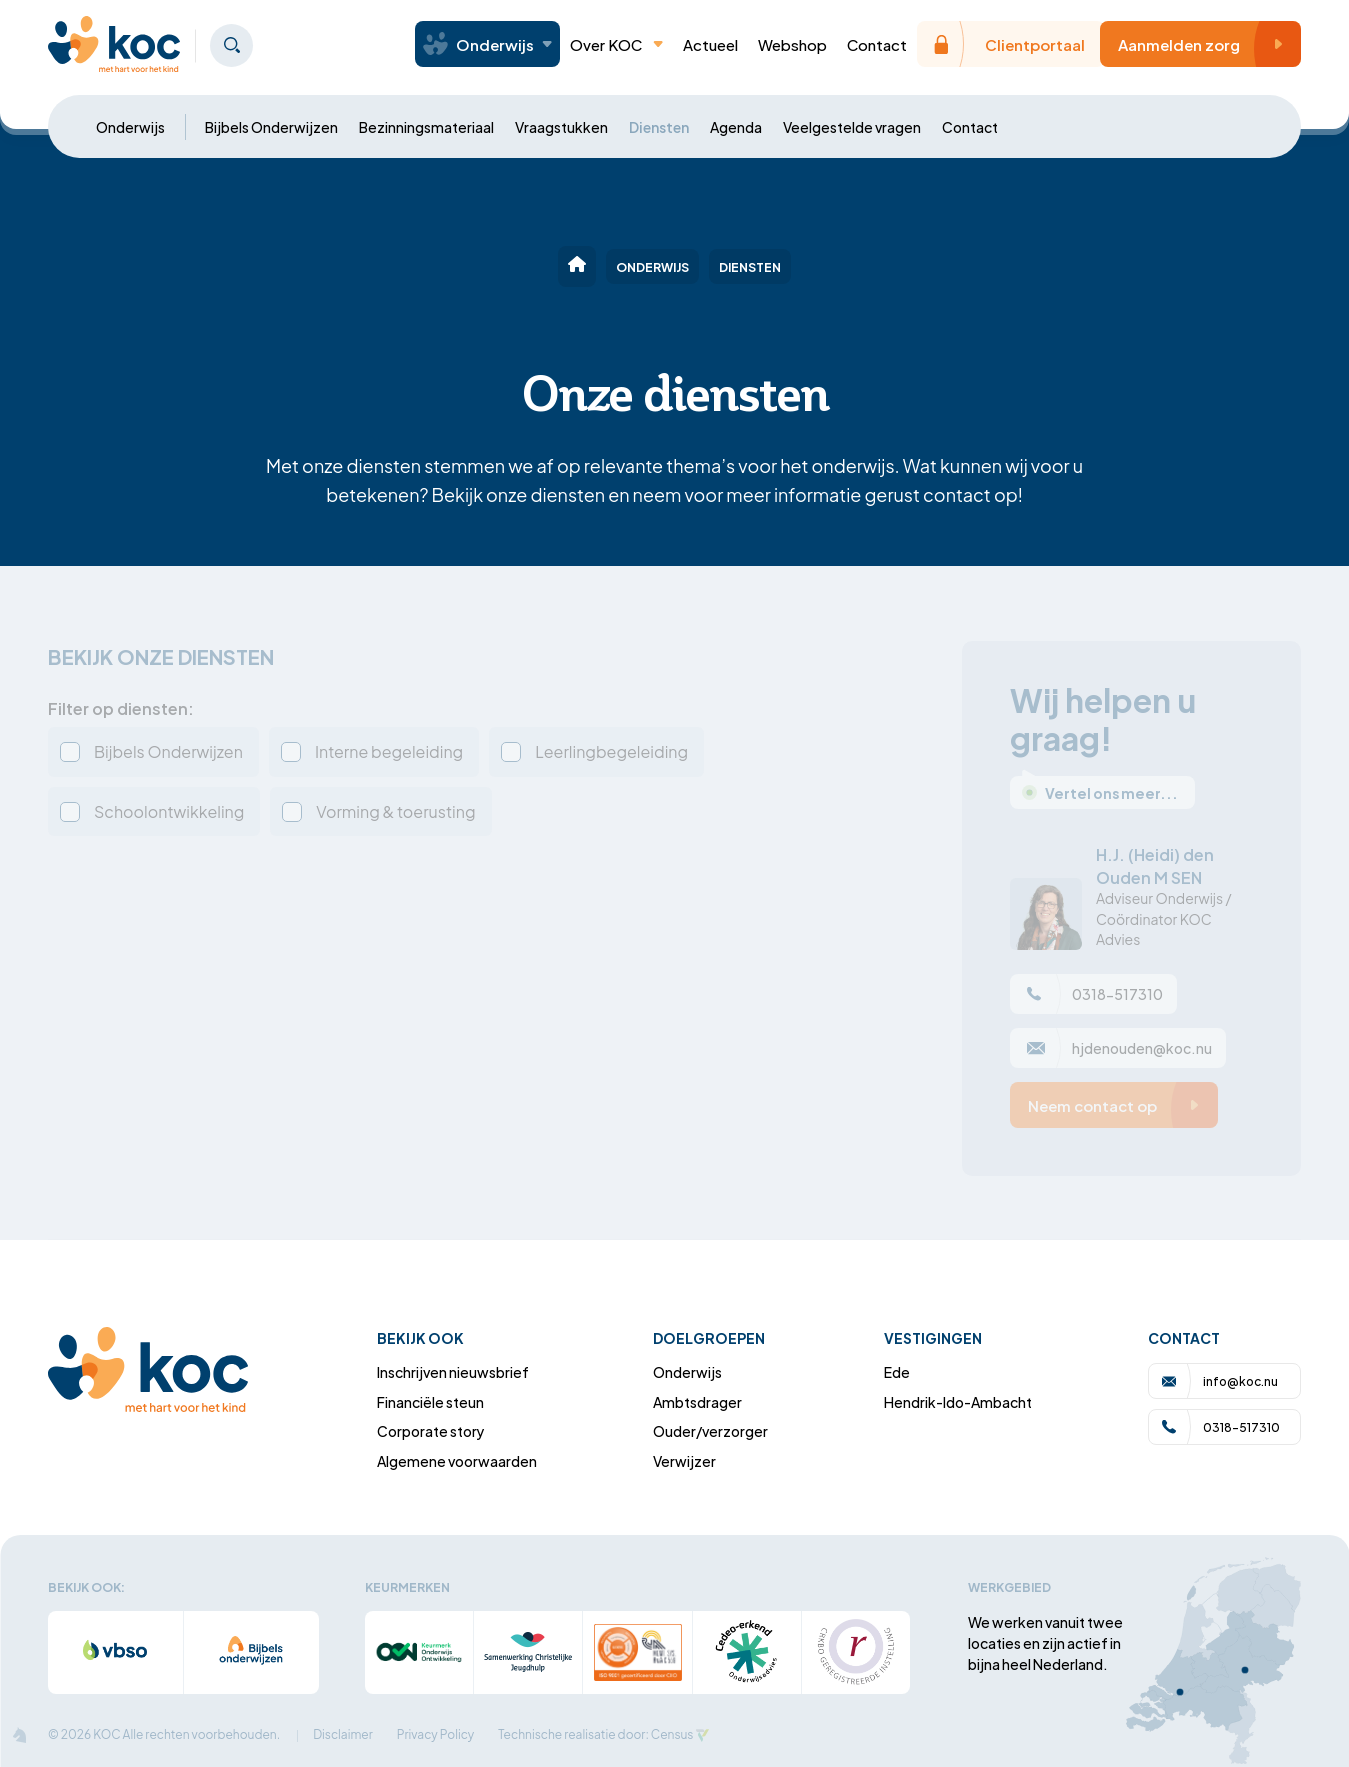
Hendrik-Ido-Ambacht (958, 1401)
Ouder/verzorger (710, 1430)
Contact (877, 44)
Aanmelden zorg (1205, 44)
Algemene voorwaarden (457, 1460)
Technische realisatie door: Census (595, 1734)
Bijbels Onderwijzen (271, 126)
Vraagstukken (561, 126)
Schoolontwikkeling (169, 811)
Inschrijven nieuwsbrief (453, 1371)
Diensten (659, 126)
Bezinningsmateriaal (426, 126)
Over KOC (616, 44)
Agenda (736, 126)
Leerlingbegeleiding (611, 751)
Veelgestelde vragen (852, 126)
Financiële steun (430, 1401)
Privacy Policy (436, 1734)
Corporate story (431, 1430)
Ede (897, 1371)
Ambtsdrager (697, 1401)
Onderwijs (130, 126)
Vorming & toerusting (395, 811)
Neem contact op (1119, 1105)
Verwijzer (684, 1460)
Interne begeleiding (389, 751)
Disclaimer (343, 1734)
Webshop (792, 44)
